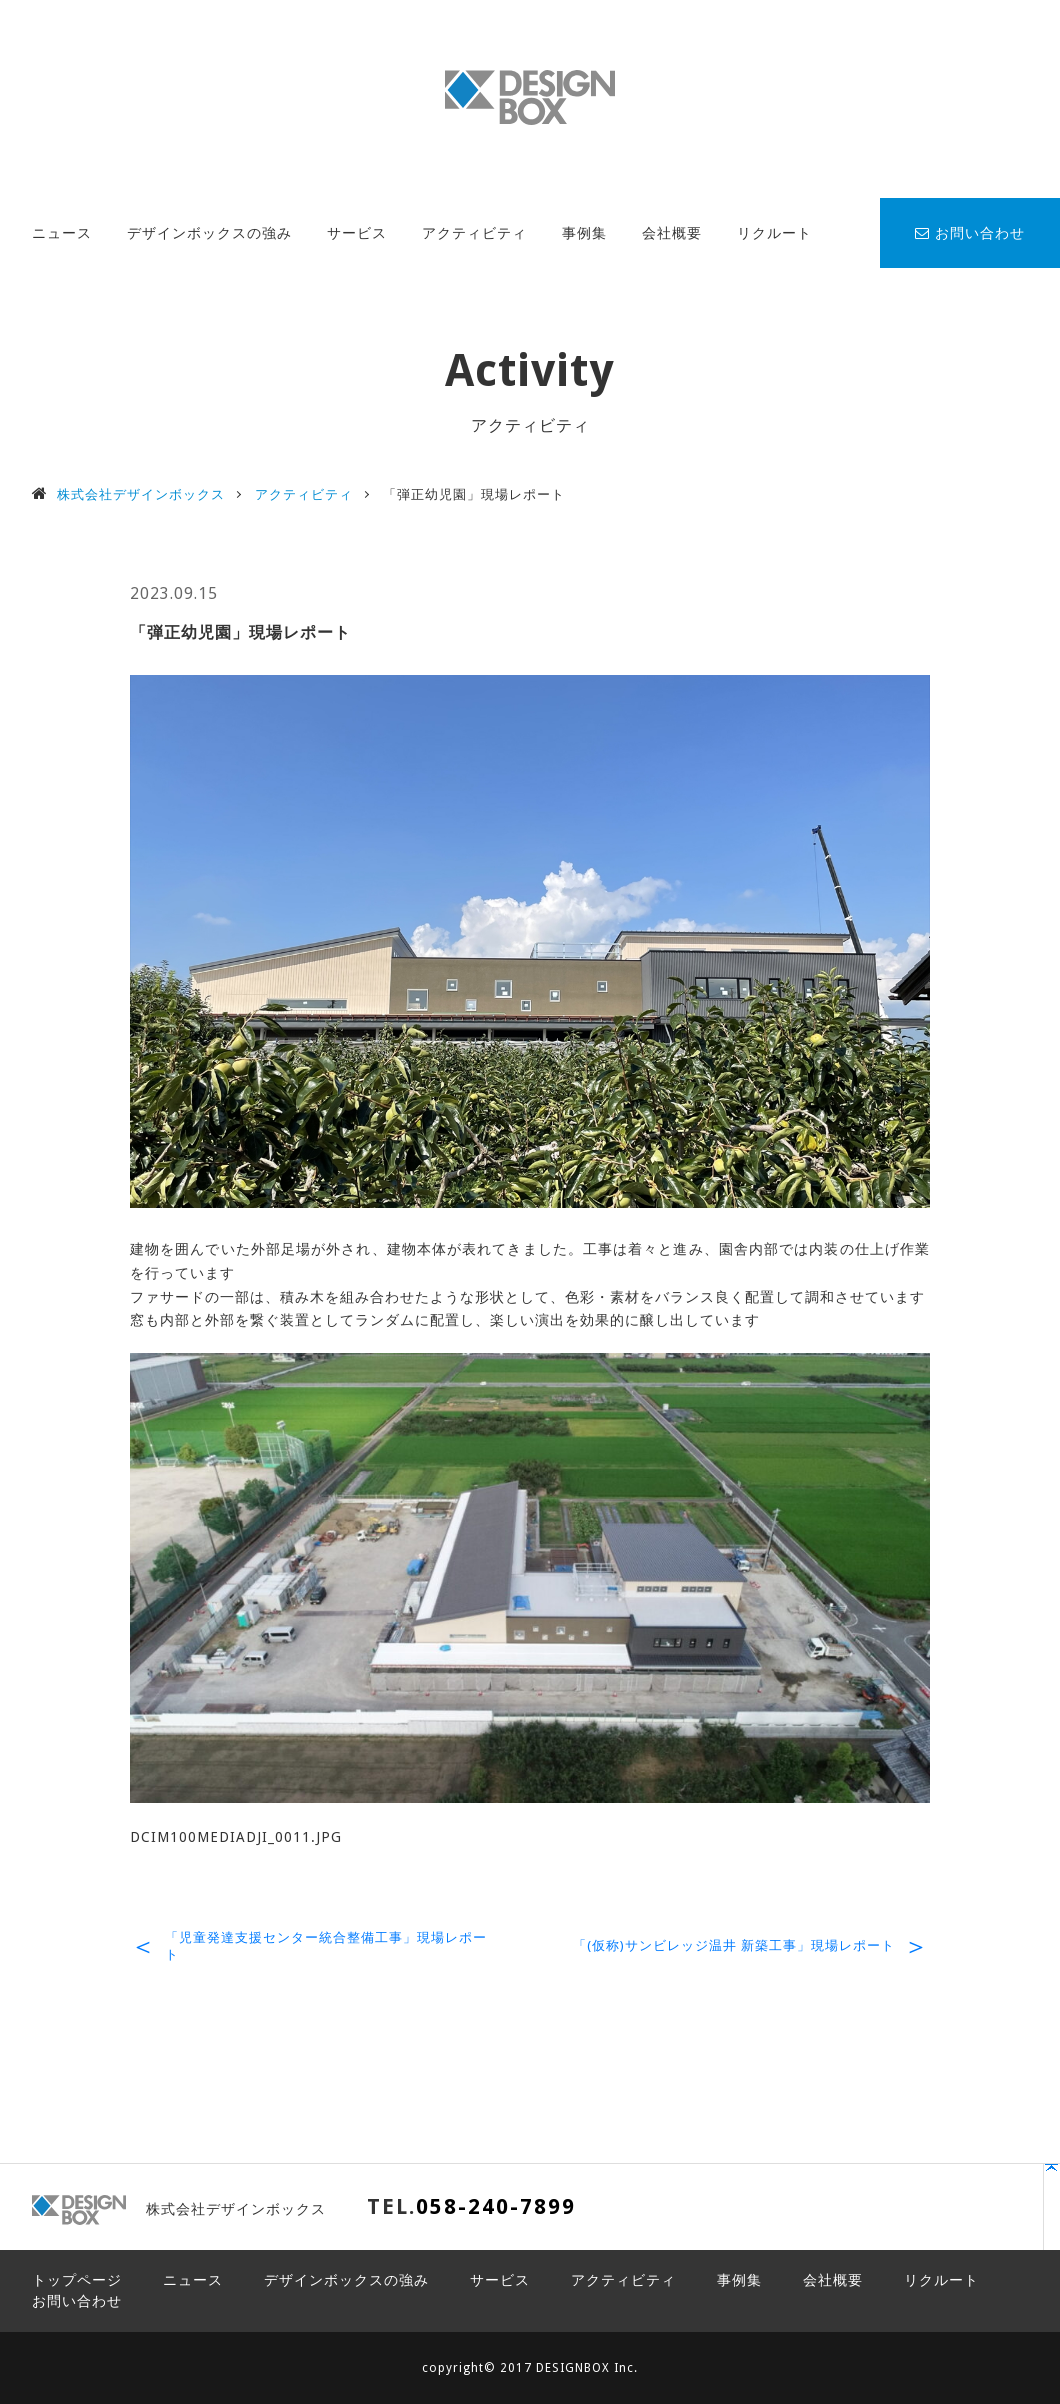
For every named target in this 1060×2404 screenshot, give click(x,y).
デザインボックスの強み (209, 233)
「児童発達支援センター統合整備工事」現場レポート (326, 1946)
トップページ (77, 2280)
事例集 (584, 233)
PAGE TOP (955, 2216)
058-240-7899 (496, 2206)
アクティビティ (474, 233)
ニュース (62, 233)
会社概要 (672, 233)
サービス (357, 233)
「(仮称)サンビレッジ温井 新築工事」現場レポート (734, 1945)
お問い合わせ (970, 233)
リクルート (774, 233)
